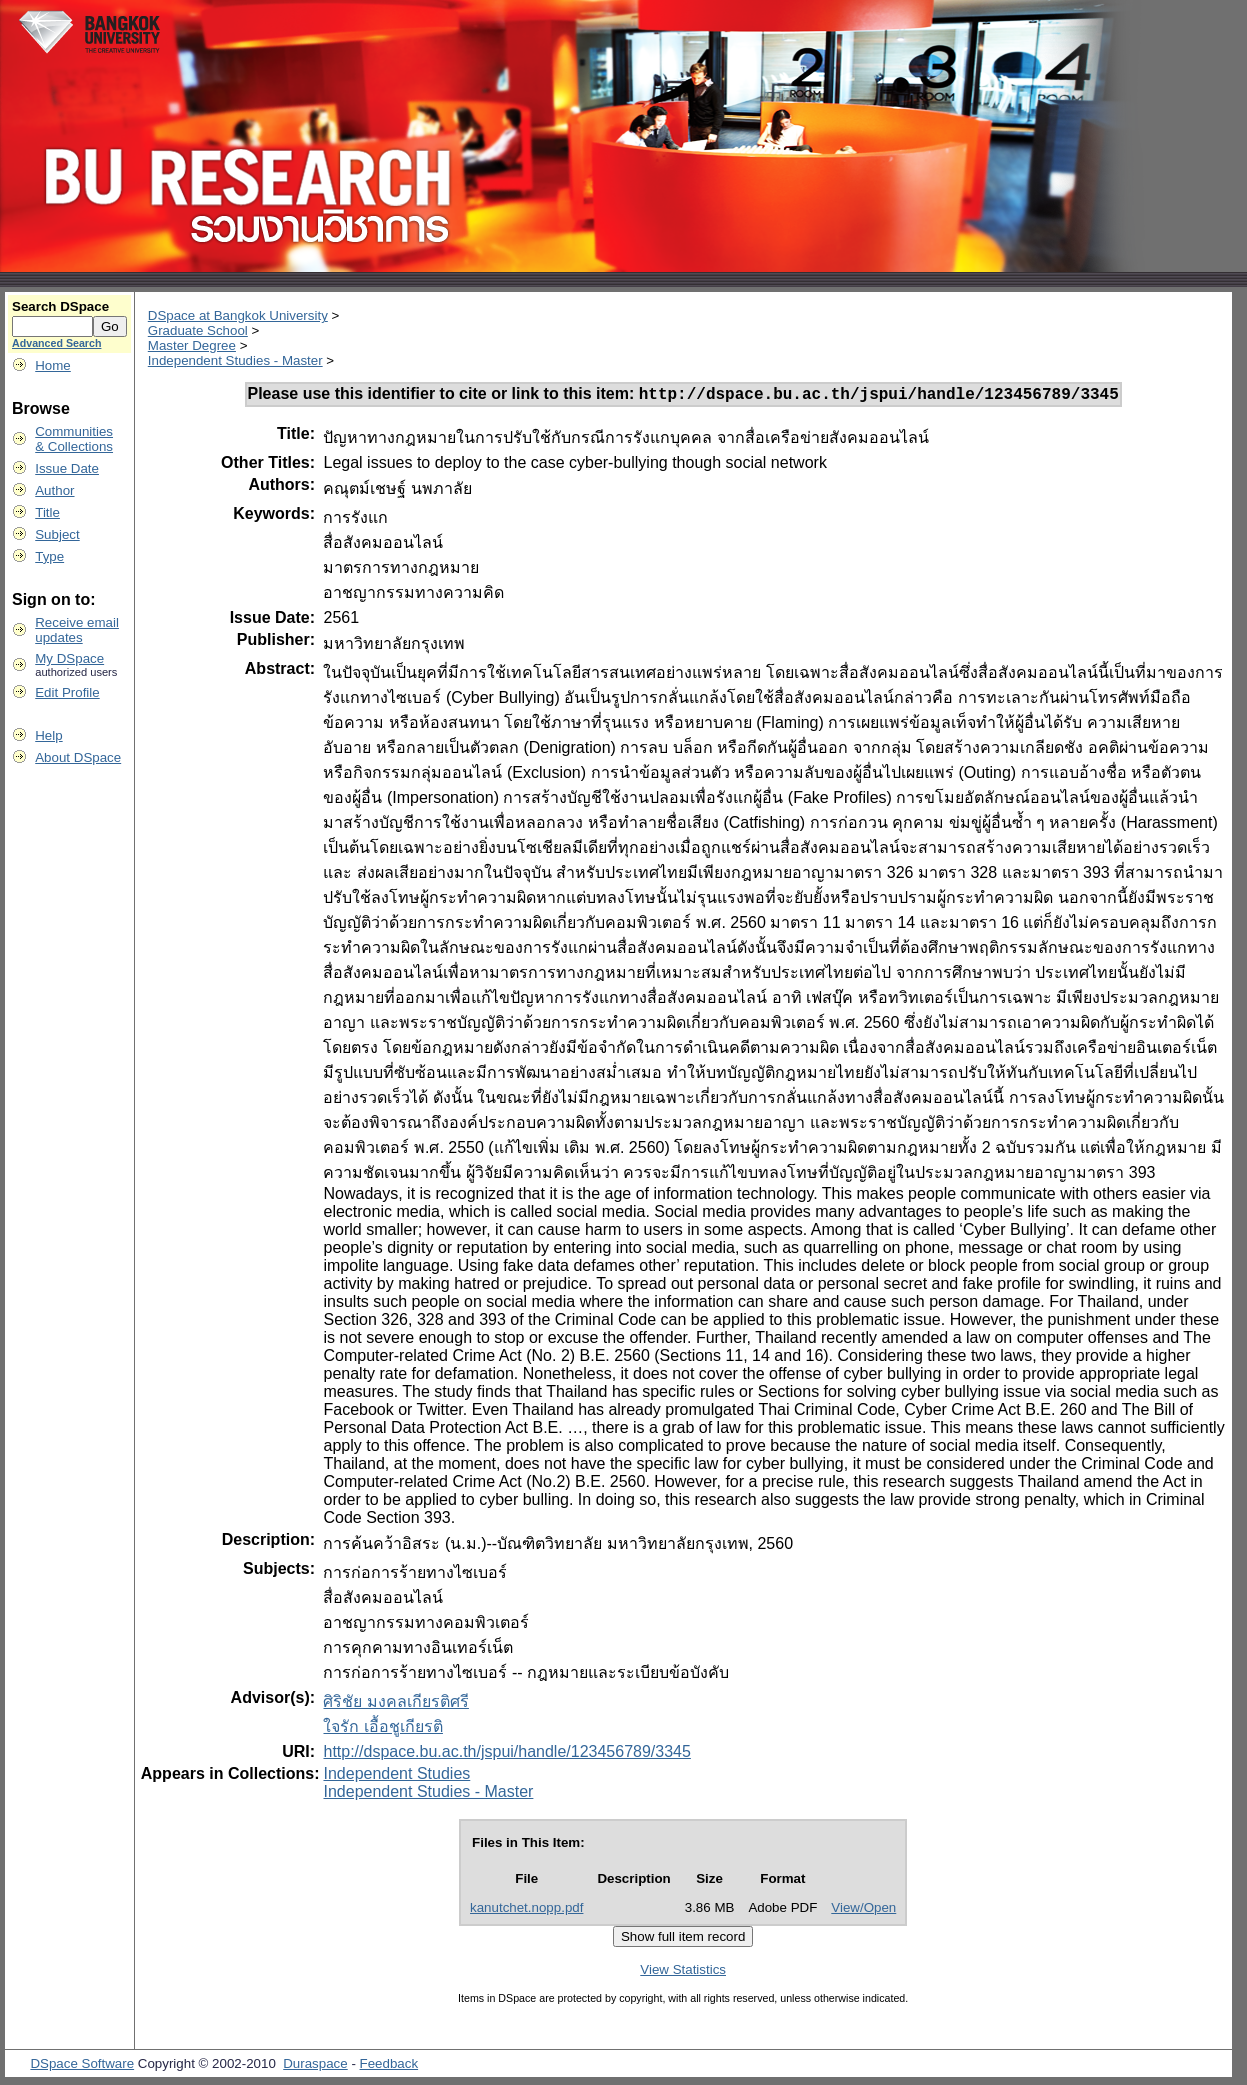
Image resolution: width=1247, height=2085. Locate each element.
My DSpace (69, 658)
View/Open (863, 1910)
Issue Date (67, 468)
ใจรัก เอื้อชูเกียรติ (382, 1729)
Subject (57, 534)
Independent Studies (396, 1776)
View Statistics (683, 1972)
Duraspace (315, 2066)
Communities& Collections (74, 439)
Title (47, 512)
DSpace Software (82, 2066)
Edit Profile (67, 692)
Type (49, 556)
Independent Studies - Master (235, 360)
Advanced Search (56, 343)
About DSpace (78, 757)
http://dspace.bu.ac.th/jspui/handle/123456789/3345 (506, 1754)
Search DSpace (60, 306)
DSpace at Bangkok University (238, 315)
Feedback (389, 2066)
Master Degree (192, 345)
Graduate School (198, 330)
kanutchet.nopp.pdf (526, 1910)
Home (53, 365)
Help (48, 735)
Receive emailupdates (77, 630)
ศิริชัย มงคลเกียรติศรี (395, 1704)
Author (54, 490)
